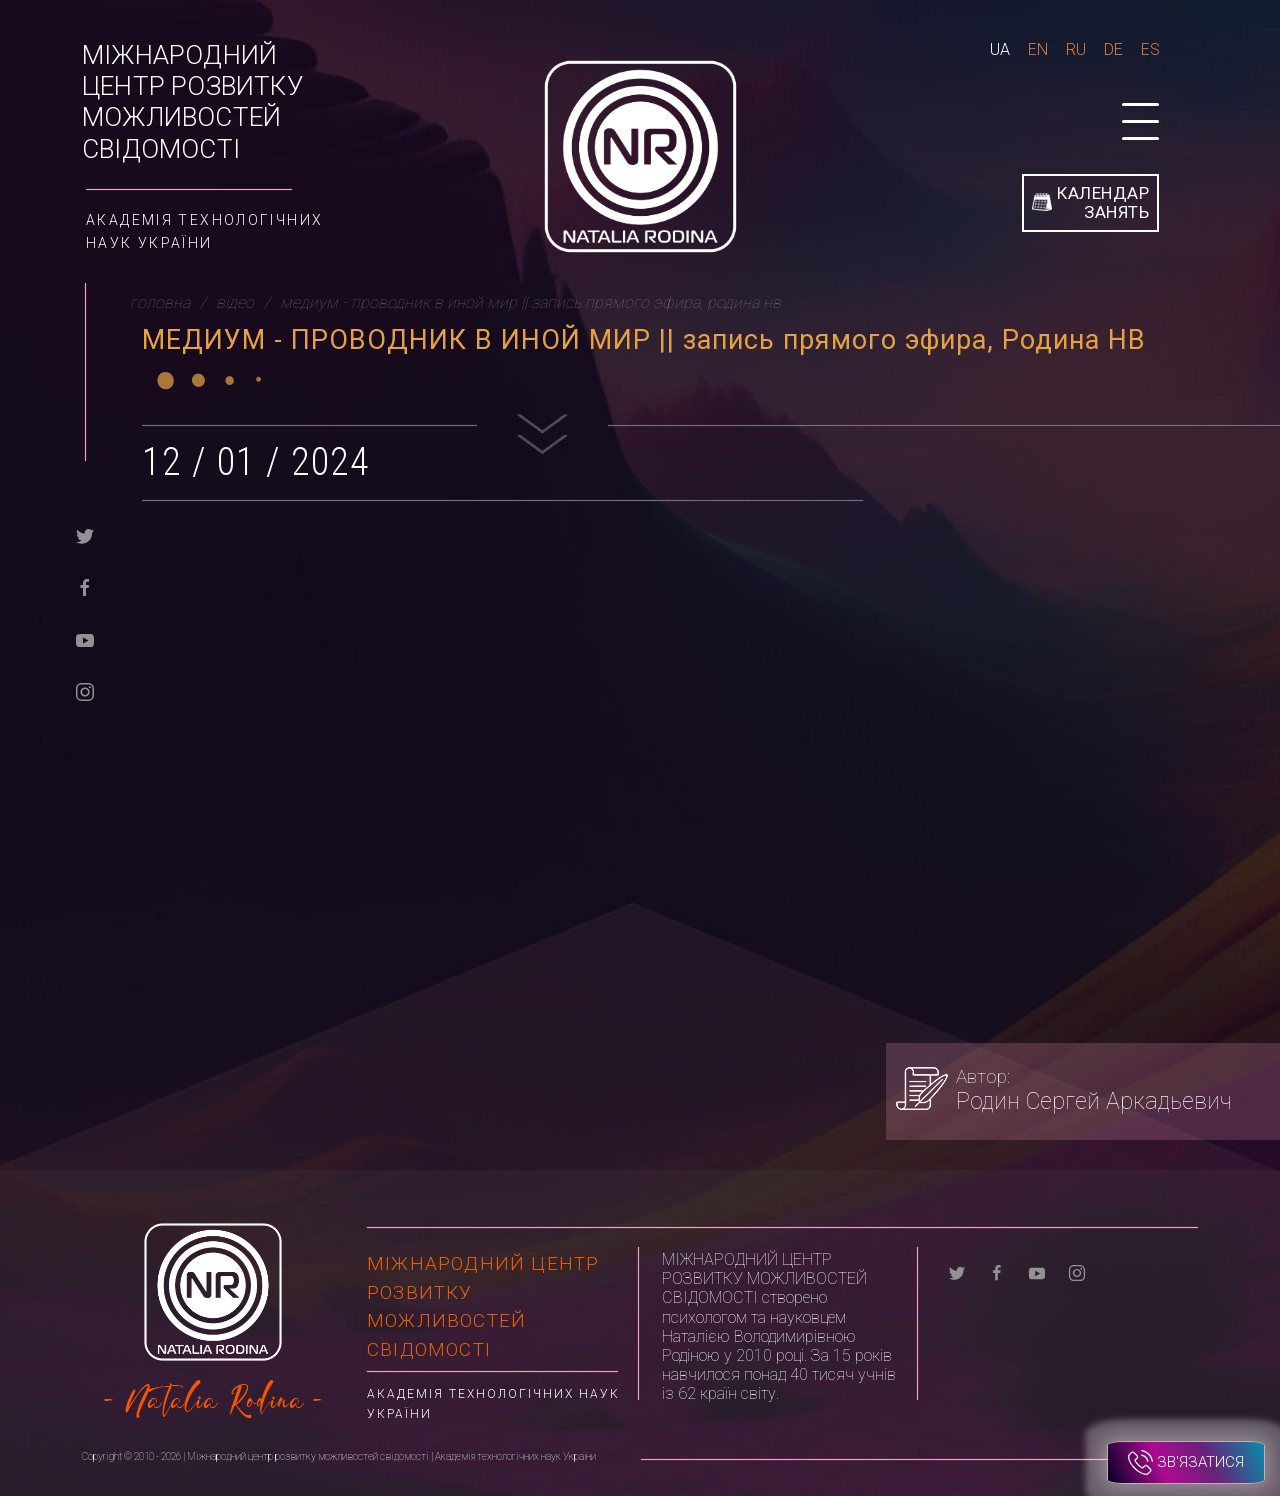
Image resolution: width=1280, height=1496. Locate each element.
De (1113, 49)
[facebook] (85, 586)
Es (1150, 49)
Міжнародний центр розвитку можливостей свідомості (192, 102)
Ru (1076, 49)
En (1038, 49)
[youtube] (85, 638)
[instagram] (85, 690)
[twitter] (85, 534)
